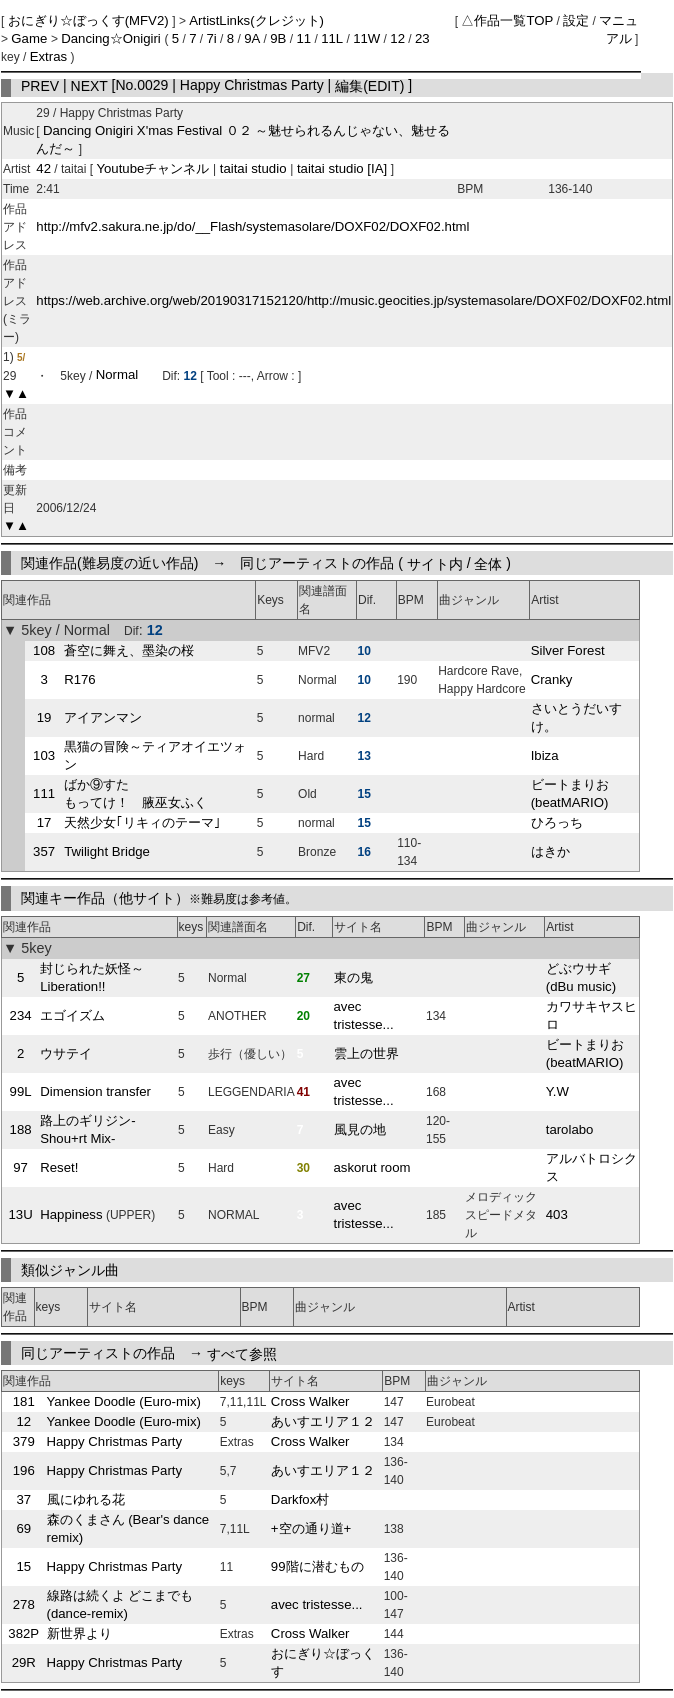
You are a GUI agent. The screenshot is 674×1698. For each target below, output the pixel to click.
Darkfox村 (300, 1499)
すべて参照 (242, 1353)
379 (24, 1441)
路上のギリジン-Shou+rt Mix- (87, 1129)
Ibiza (545, 755)
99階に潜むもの (317, 1566)
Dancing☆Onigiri (112, 38)
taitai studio (253, 168)
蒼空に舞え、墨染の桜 (129, 650)
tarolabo (570, 1129)
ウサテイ (66, 1053)
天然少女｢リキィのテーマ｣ (142, 822)
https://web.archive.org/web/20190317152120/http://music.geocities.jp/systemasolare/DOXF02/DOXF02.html (353, 300)
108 (44, 650)
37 (23, 1499)
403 (557, 1214)
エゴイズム (72, 1015)
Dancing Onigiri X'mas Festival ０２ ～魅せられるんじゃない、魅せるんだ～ (243, 139)
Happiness (71, 1214)
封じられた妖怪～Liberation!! (92, 977)
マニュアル (618, 29)
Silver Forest (568, 650)
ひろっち (557, 822)
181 (24, 1401)
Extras (48, 56)
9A (252, 38)
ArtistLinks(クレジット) (256, 20)
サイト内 (435, 563)
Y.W (557, 1091)
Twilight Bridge (107, 851)
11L (332, 38)
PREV (40, 85)
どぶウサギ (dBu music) (581, 977)
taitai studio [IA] (342, 168)
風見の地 (360, 1129)
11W (366, 38)
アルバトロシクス (591, 1167)
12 (397, 38)
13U (21, 1214)
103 (44, 755)
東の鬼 (353, 977)
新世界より (79, 1633)
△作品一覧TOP (507, 20)
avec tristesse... (364, 1015)
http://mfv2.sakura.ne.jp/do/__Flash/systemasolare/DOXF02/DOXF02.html (252, 226)
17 (44, 822)
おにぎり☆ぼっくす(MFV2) (90, 20)
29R (24, 1662)
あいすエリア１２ (323, 1421)
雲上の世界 (366, 1053)
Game (31, 38)
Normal (117, 375)
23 (422, 38)
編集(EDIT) (369, 85)
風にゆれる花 (86, 1499)
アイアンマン (103, 717)
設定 (576, 20)
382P (23, 1633)
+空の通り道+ (311, 1528)
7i (211, 38)
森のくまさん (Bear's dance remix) (128, 1528)
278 (24, 1604)
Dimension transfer (95, 1091)
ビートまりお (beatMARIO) (570, 793)
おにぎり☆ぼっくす (323, 1662)
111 (44, 793)
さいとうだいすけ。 (576, 717)
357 (44, 851)
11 (303, 38)
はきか (550, 851)
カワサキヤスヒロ (591, 1015)
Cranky (552, 679)
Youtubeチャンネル (154, 168)
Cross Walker (310, 1401)
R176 (80, 679)
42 (43, 168)
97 (20, 1167)
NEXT (89, 85)
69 (23, 1528)
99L (21, 1091)
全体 (488, 563)
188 (21, 1129)
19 (44, 717)
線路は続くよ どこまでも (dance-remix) (120, 1604)
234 (21, 1015)
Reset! (59, 1167)
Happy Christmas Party (115, 1441)
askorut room (372, 1167)
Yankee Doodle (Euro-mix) (124, 1401)
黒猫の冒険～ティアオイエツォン (155, 755)
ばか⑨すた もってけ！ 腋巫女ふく (135, 793)
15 (23, 1566)
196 (24, 1470)
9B (278, 38)
